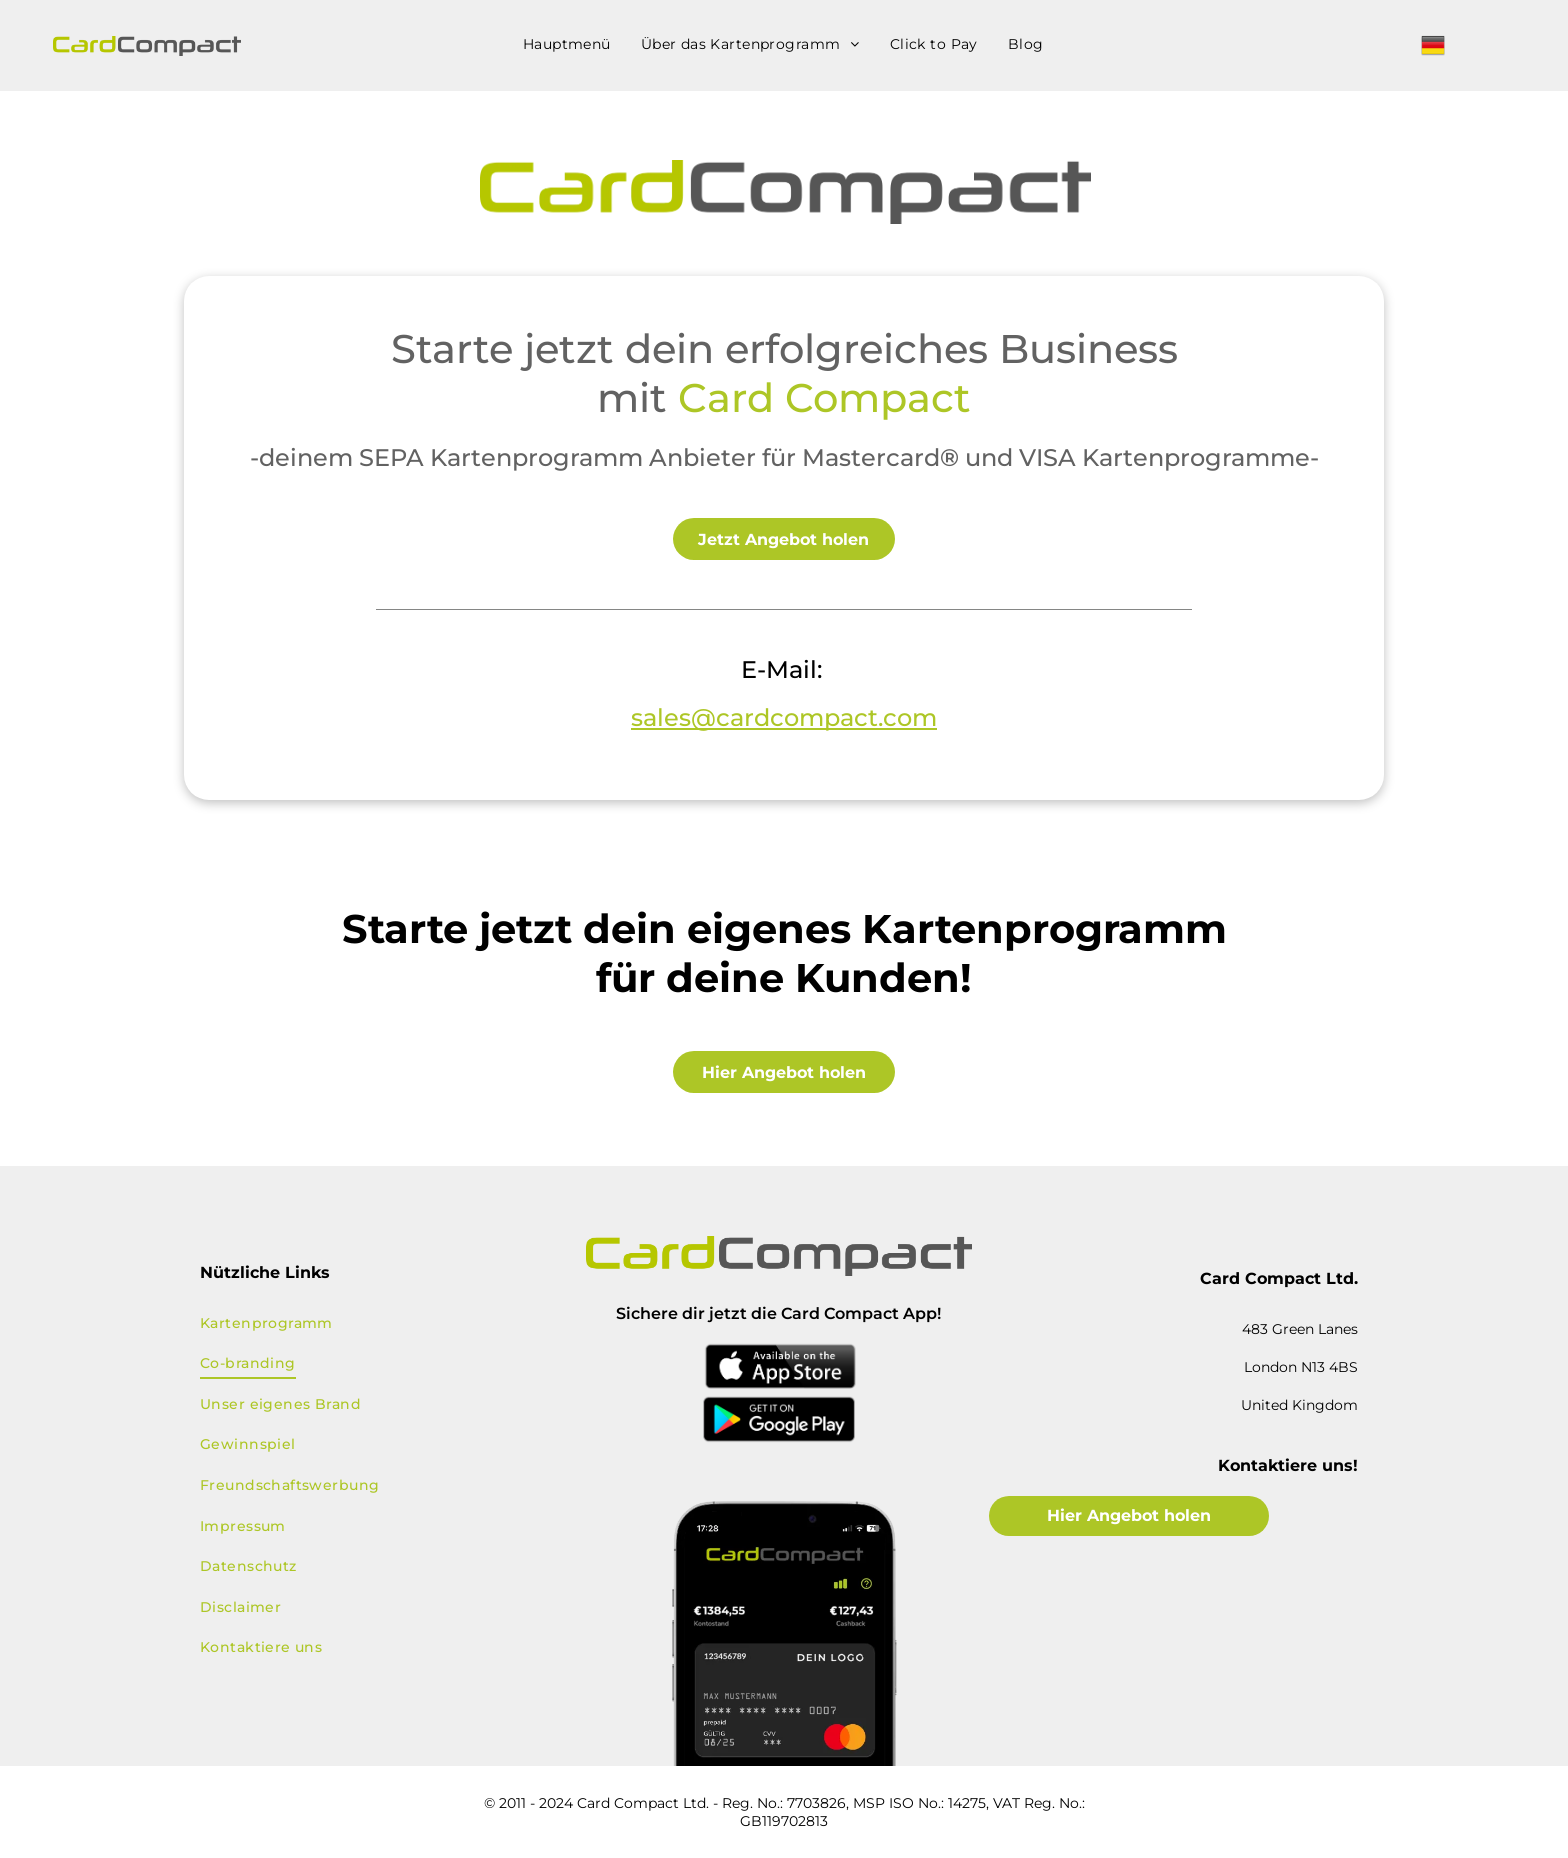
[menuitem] (567, 44)
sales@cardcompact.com (784, 717)
